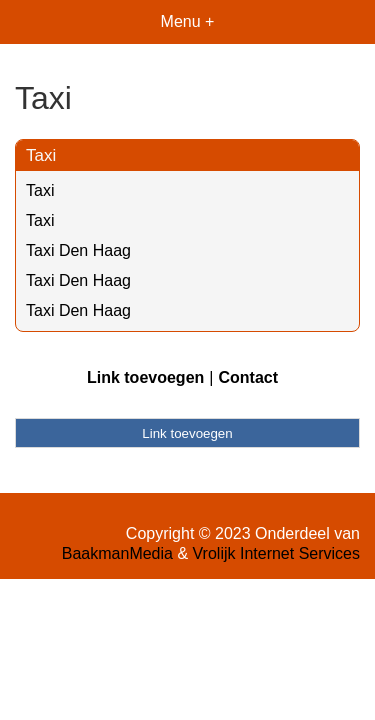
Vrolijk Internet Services (276, 553)
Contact (248, 377)
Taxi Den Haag (78, 250)
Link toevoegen (145, 377)
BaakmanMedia (117, 553)
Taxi (41, 155)
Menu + (188, 21)
